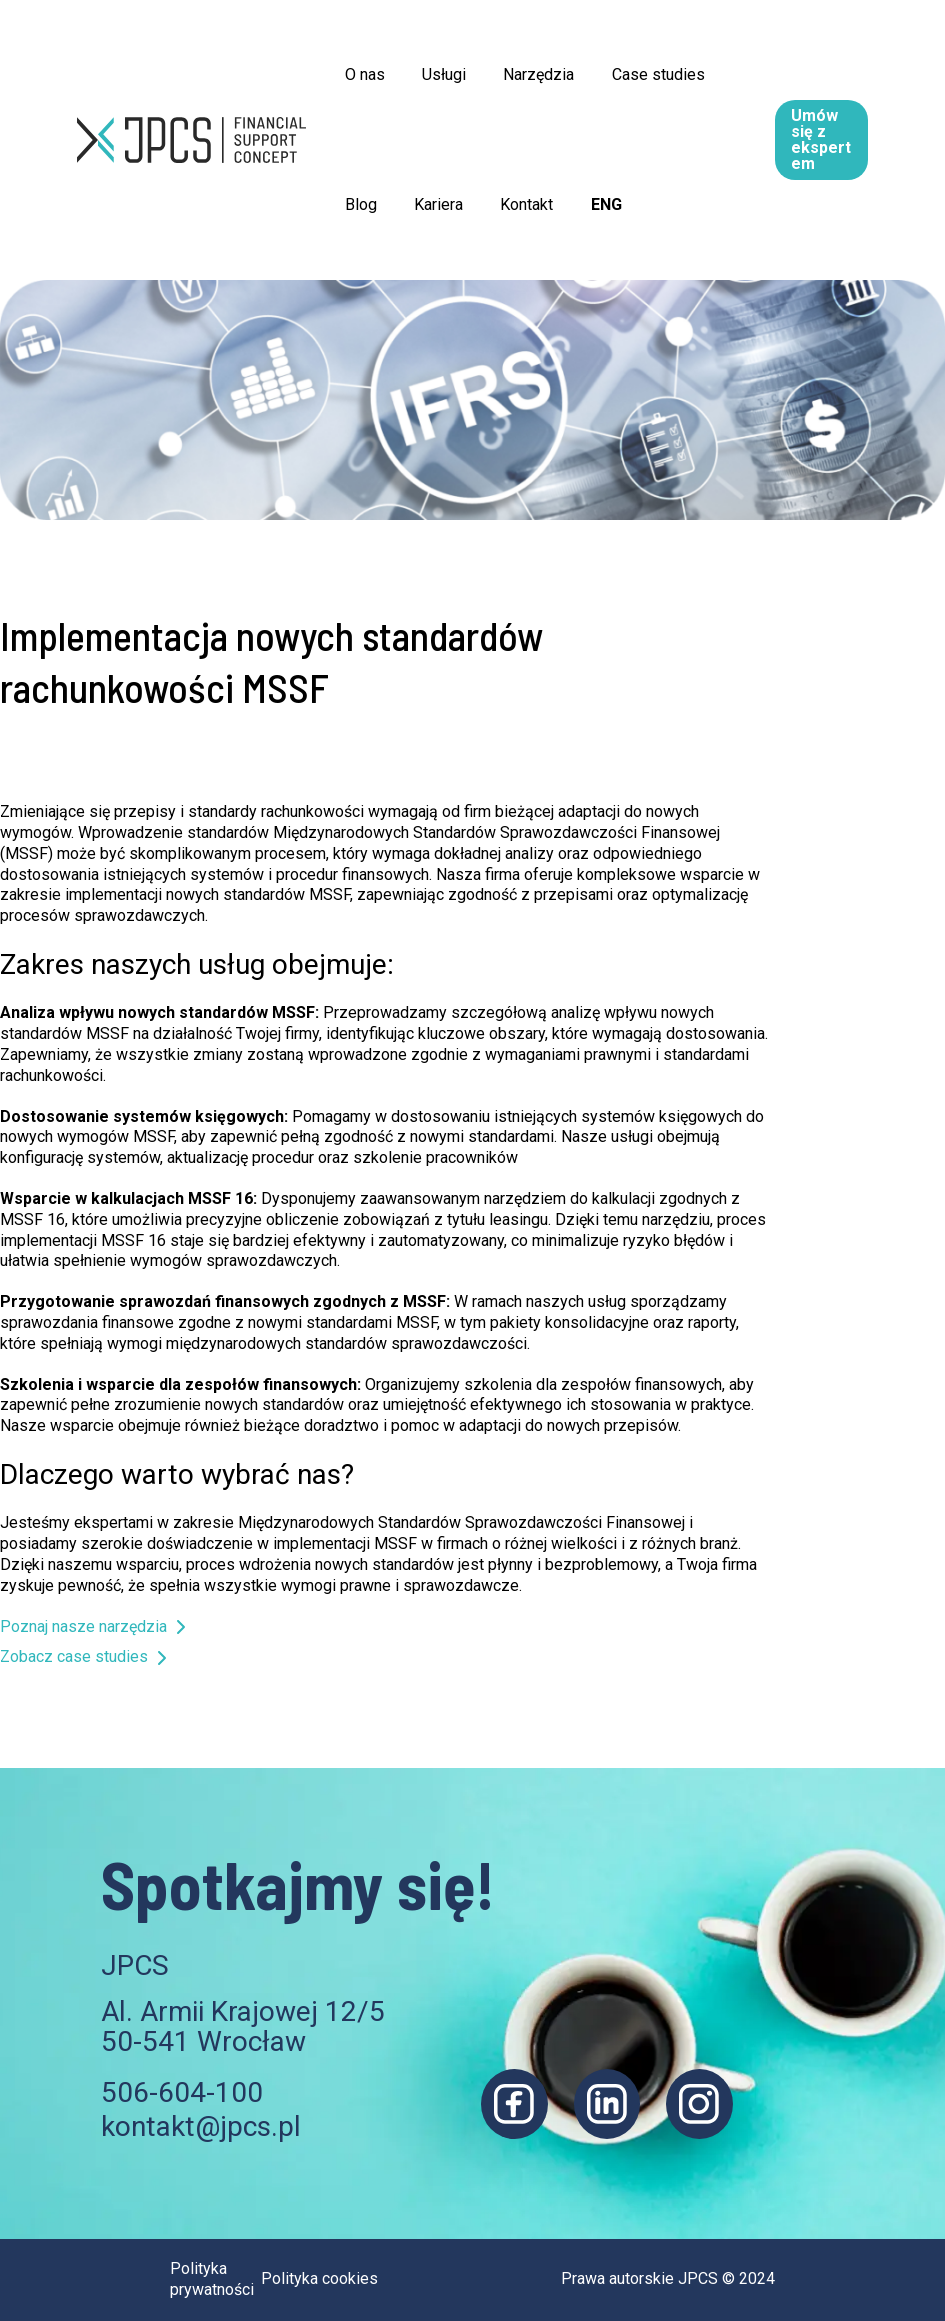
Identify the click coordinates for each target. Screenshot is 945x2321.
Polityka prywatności (212, 2279)
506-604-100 (182, 2092)
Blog (358, 204)
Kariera (430, 204)
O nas (362, 74)
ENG (587, 204)
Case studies (639, 74)
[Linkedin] (607, 2104)
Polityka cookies (319, 2278)
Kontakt (513, 204)
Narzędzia (525, 74)
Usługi (436, 74)
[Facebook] (514, 2104)
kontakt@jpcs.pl (201, 2126)
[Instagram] (699, 2104)
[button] (856, 140)
